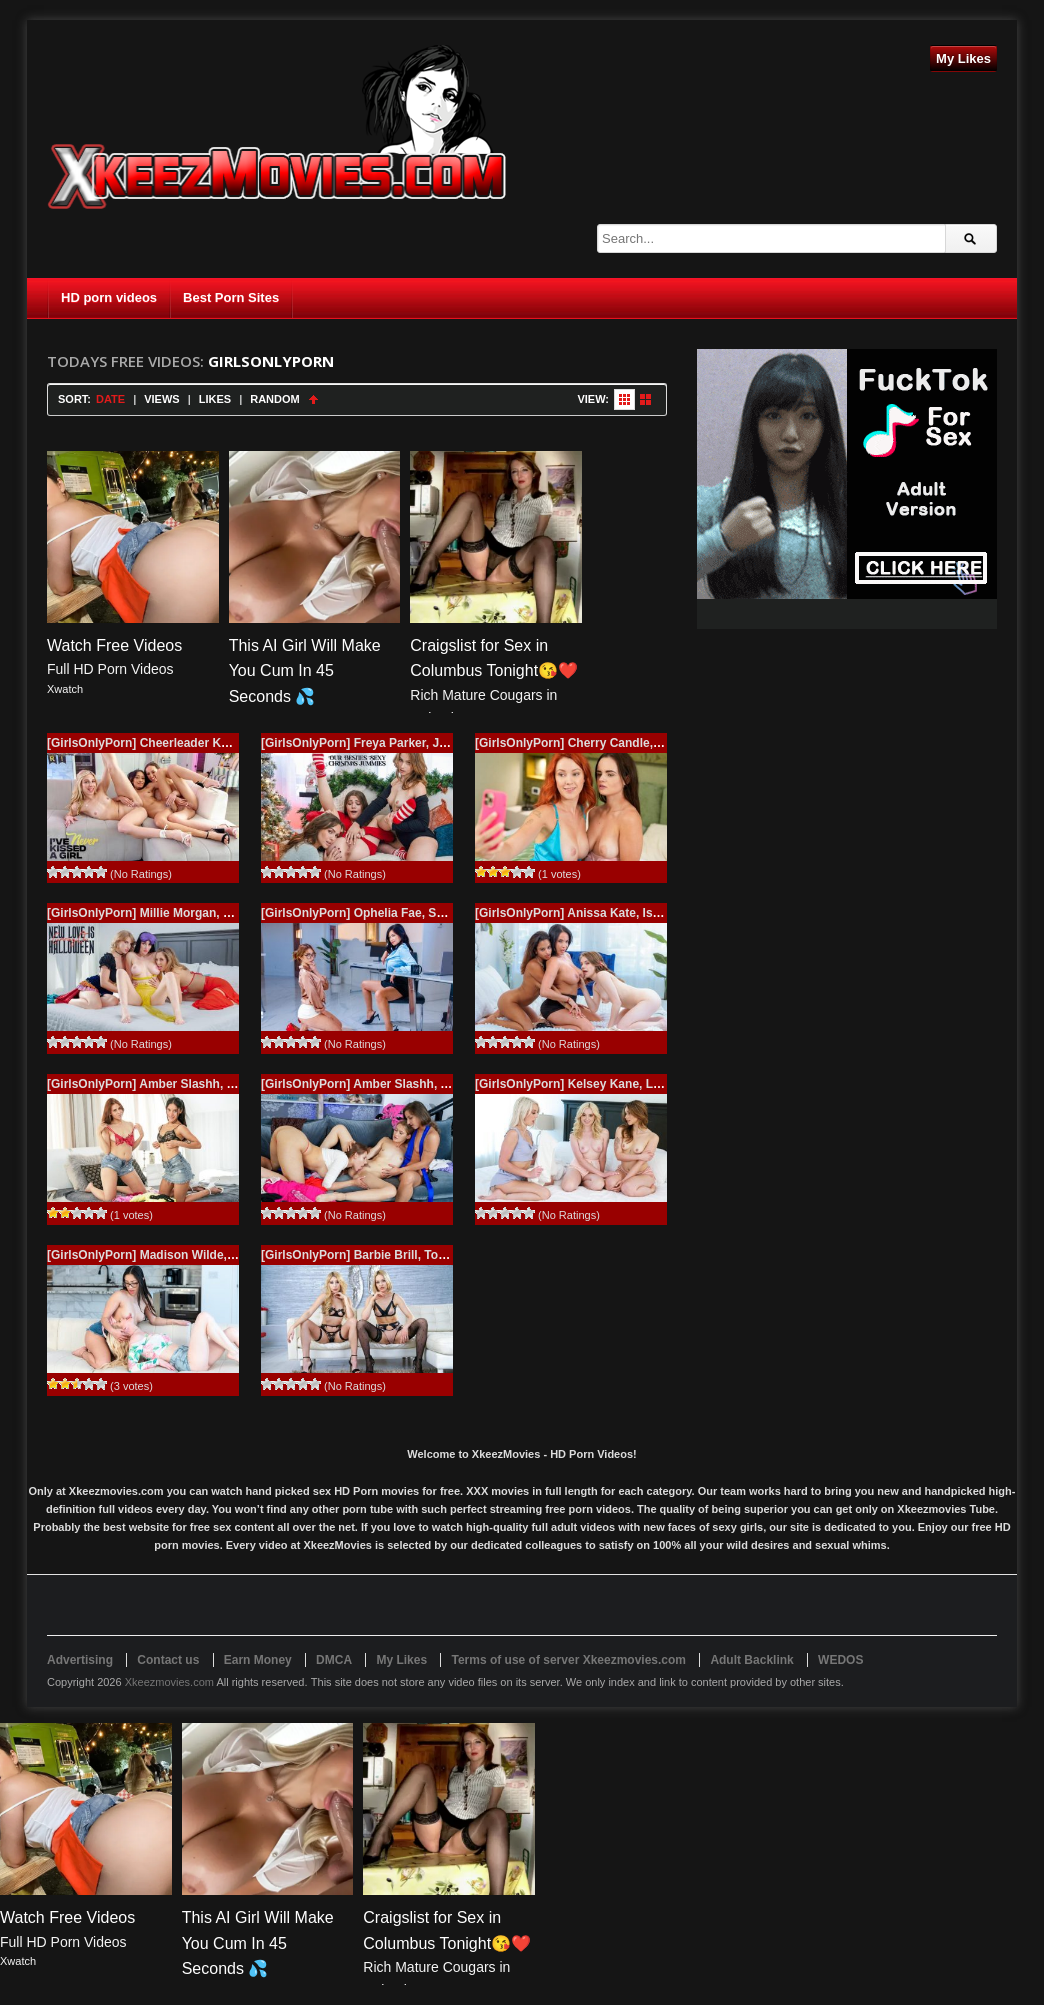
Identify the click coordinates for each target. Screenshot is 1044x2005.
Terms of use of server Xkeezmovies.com (568, 1660)
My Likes (963, 58)
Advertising (80, 1660)
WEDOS (840, 1660)
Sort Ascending (313, 399)
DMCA (334, 1660)
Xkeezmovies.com (169, 1682)
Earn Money (258, 1660)
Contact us (168, 1660)
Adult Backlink (751, 1660)
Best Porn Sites (231, 297)
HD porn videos (109, 297)
